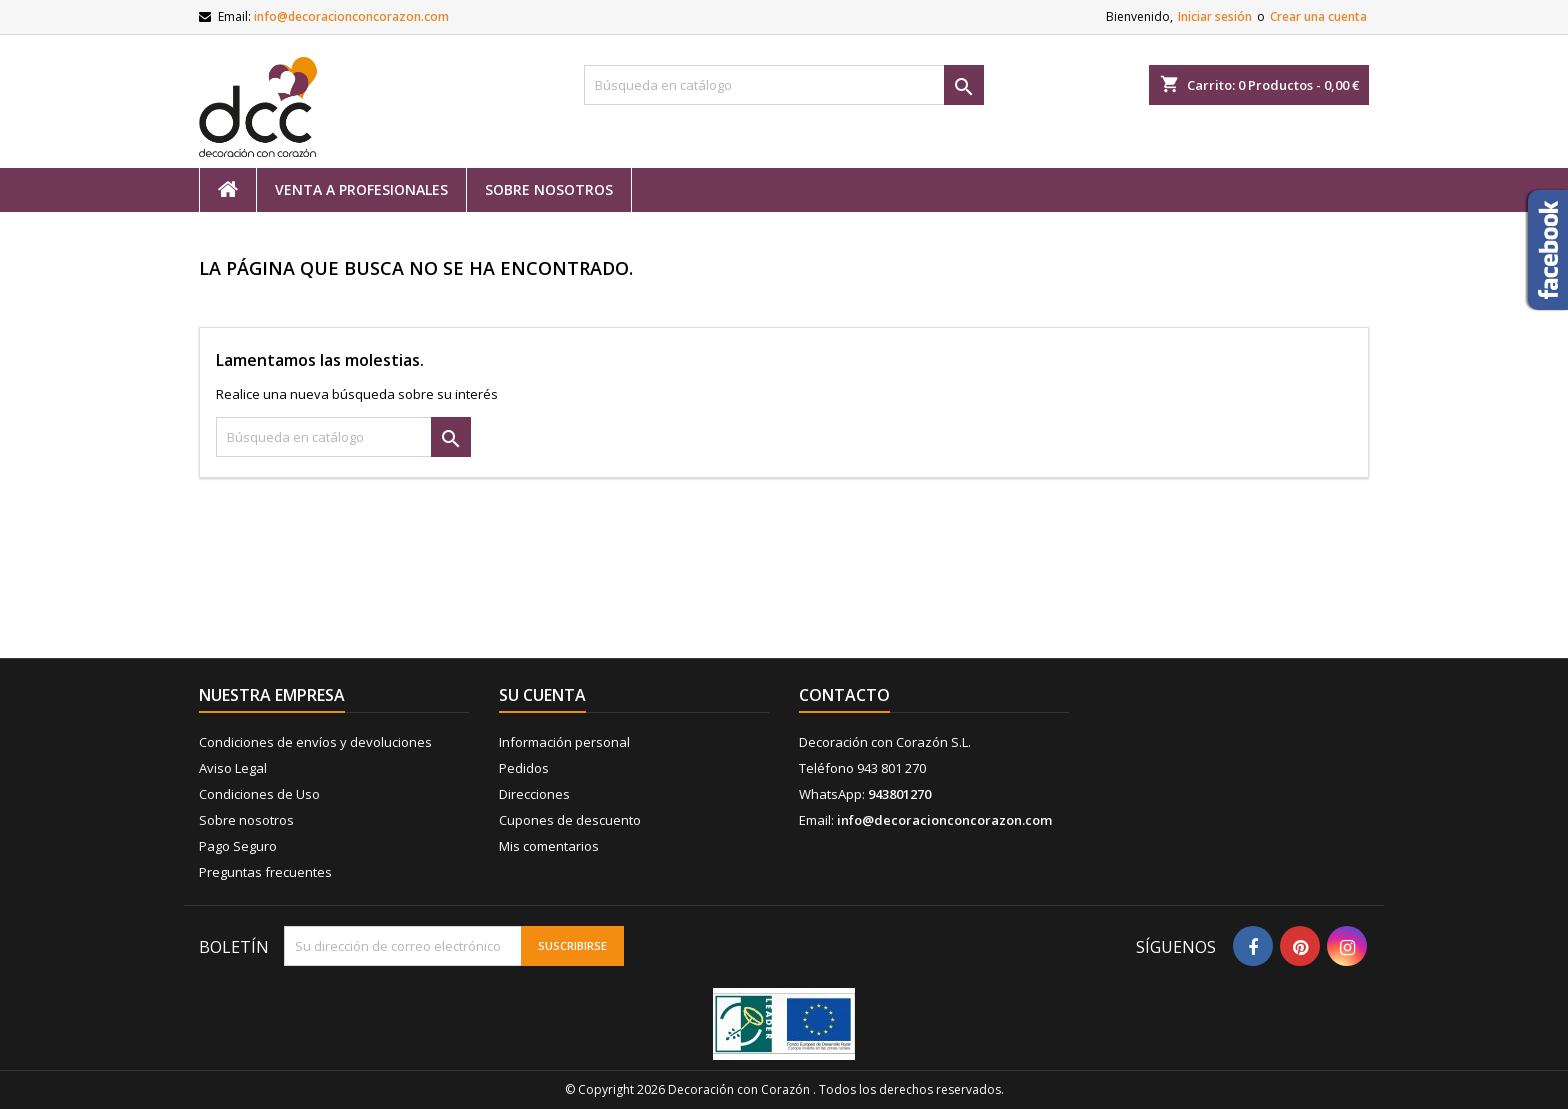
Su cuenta (542, 695)
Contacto (844, 695)
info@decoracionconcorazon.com (351, 16)
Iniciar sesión (1215, 16)
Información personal (564, 742)
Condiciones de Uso (259, 794)
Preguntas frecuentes (265, 872)
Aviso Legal (233, 768)
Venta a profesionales (361, 189)
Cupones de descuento (570, 820)
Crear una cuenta (1318, 16)
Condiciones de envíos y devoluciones (315, 742)
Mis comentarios (549, 846)
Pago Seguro (238, 846)
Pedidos (524, 768)
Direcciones (534, 794)
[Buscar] (784, 85)
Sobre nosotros (549, 189)
